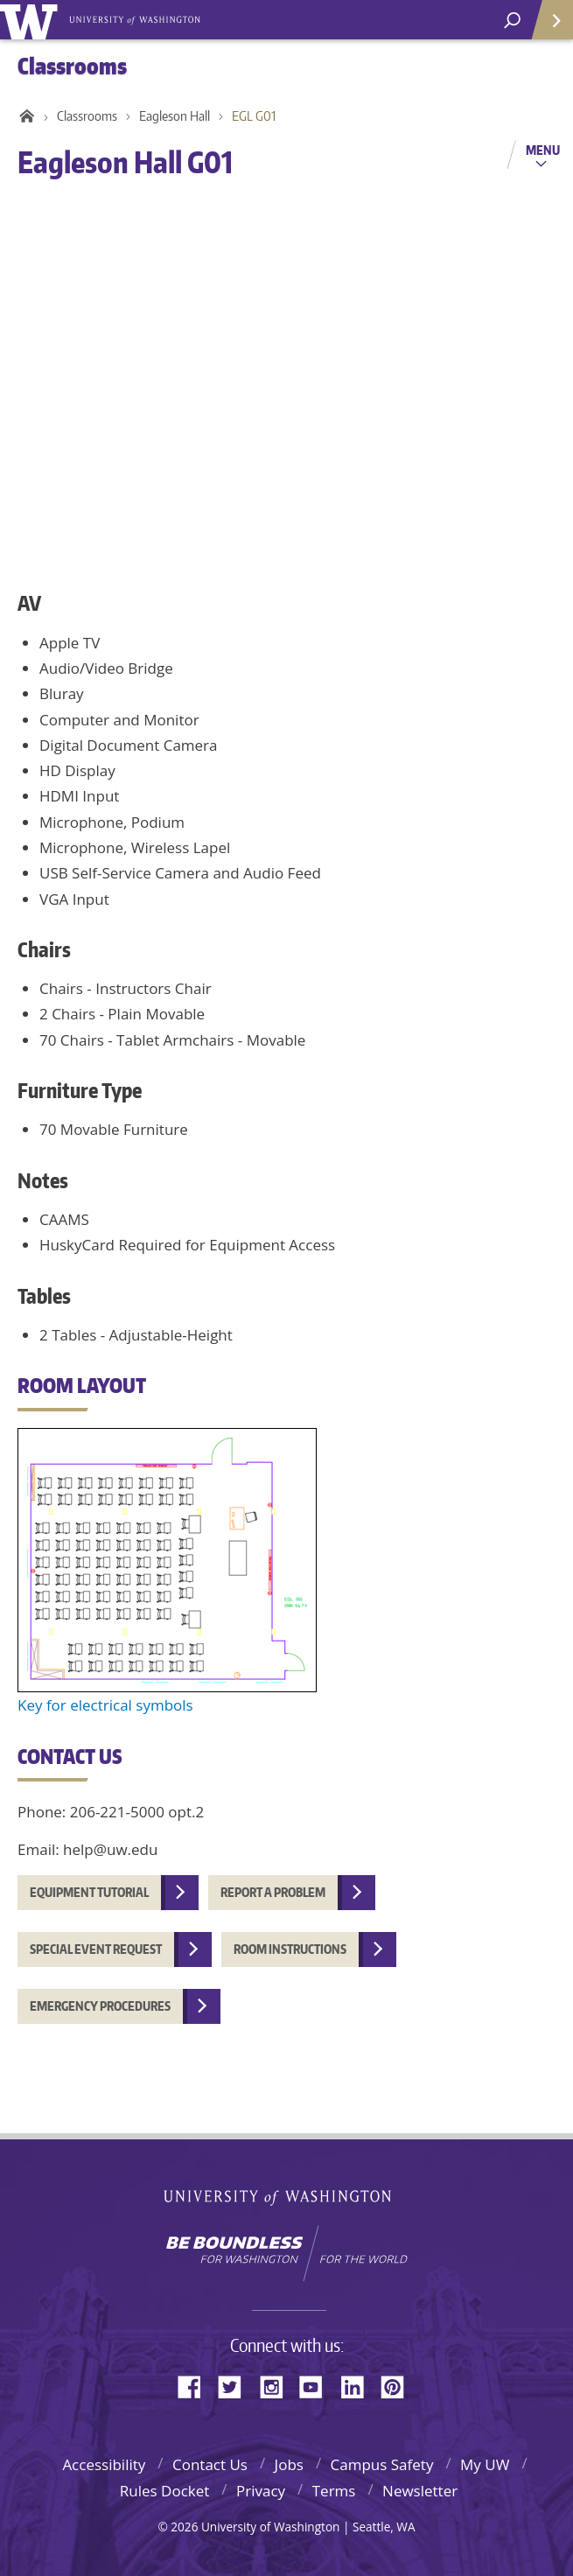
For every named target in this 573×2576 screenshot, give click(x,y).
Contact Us (210, 2464)
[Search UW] (512, 20)
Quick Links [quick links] (546, 26)
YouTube (317, 2385)
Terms (334, 2491)
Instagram (277, 2385)
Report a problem (272, 1892)
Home (24, 116)
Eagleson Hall (174, 116)
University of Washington (286, 2195)
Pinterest (399, 2385)
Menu (543, 150)
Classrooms (87, 116)
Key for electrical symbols (105, 1705)
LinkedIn (358, 2385)
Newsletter (420, 2491)
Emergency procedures (100, 2005)
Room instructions (290, 1949)
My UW (484, 2464)
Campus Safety (382, 2464)
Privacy (260, 2491)
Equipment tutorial (89, 1892)
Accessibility (103, 2464)
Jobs (289, 2464)
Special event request (96, 1949)
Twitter (236, 2385)
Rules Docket (165, 2491)
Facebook (196, 2385)
